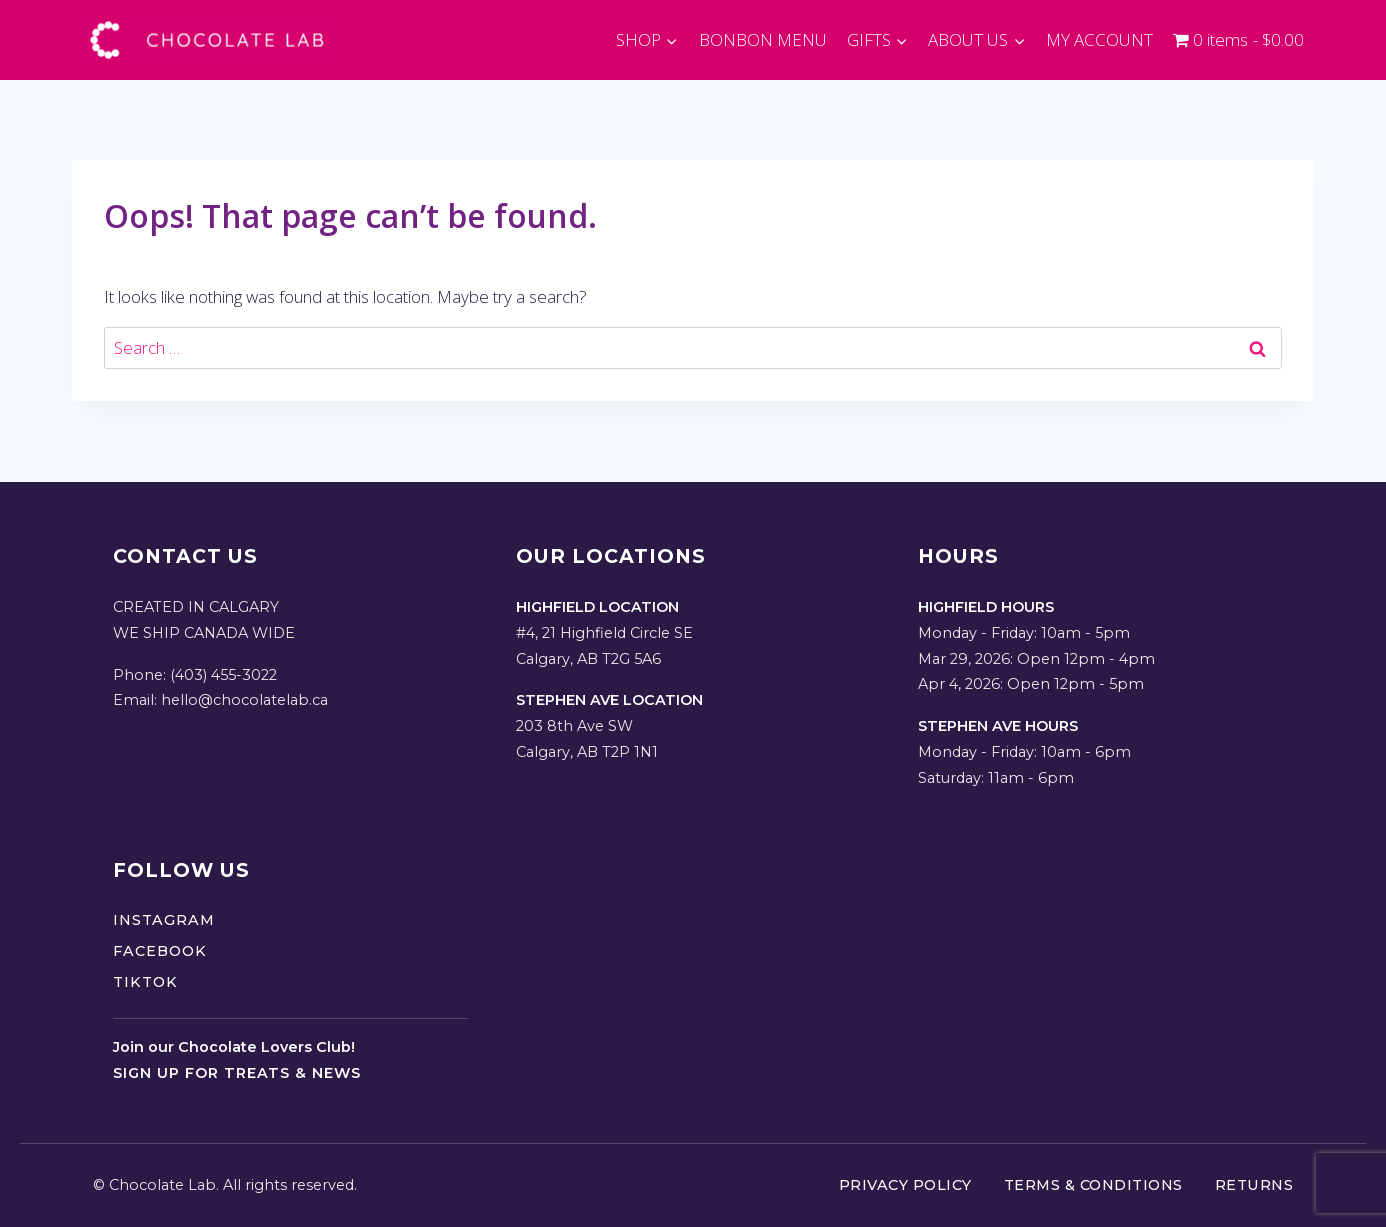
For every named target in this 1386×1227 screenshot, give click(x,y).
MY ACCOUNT (1099, 39)
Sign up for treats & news (237, 1073)
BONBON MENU (763, 39)
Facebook (160, 951)
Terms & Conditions (1093, 1185)
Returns (1254, 1185)
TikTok (145, 982)
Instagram (164, 920)
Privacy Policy (905, 1185)
